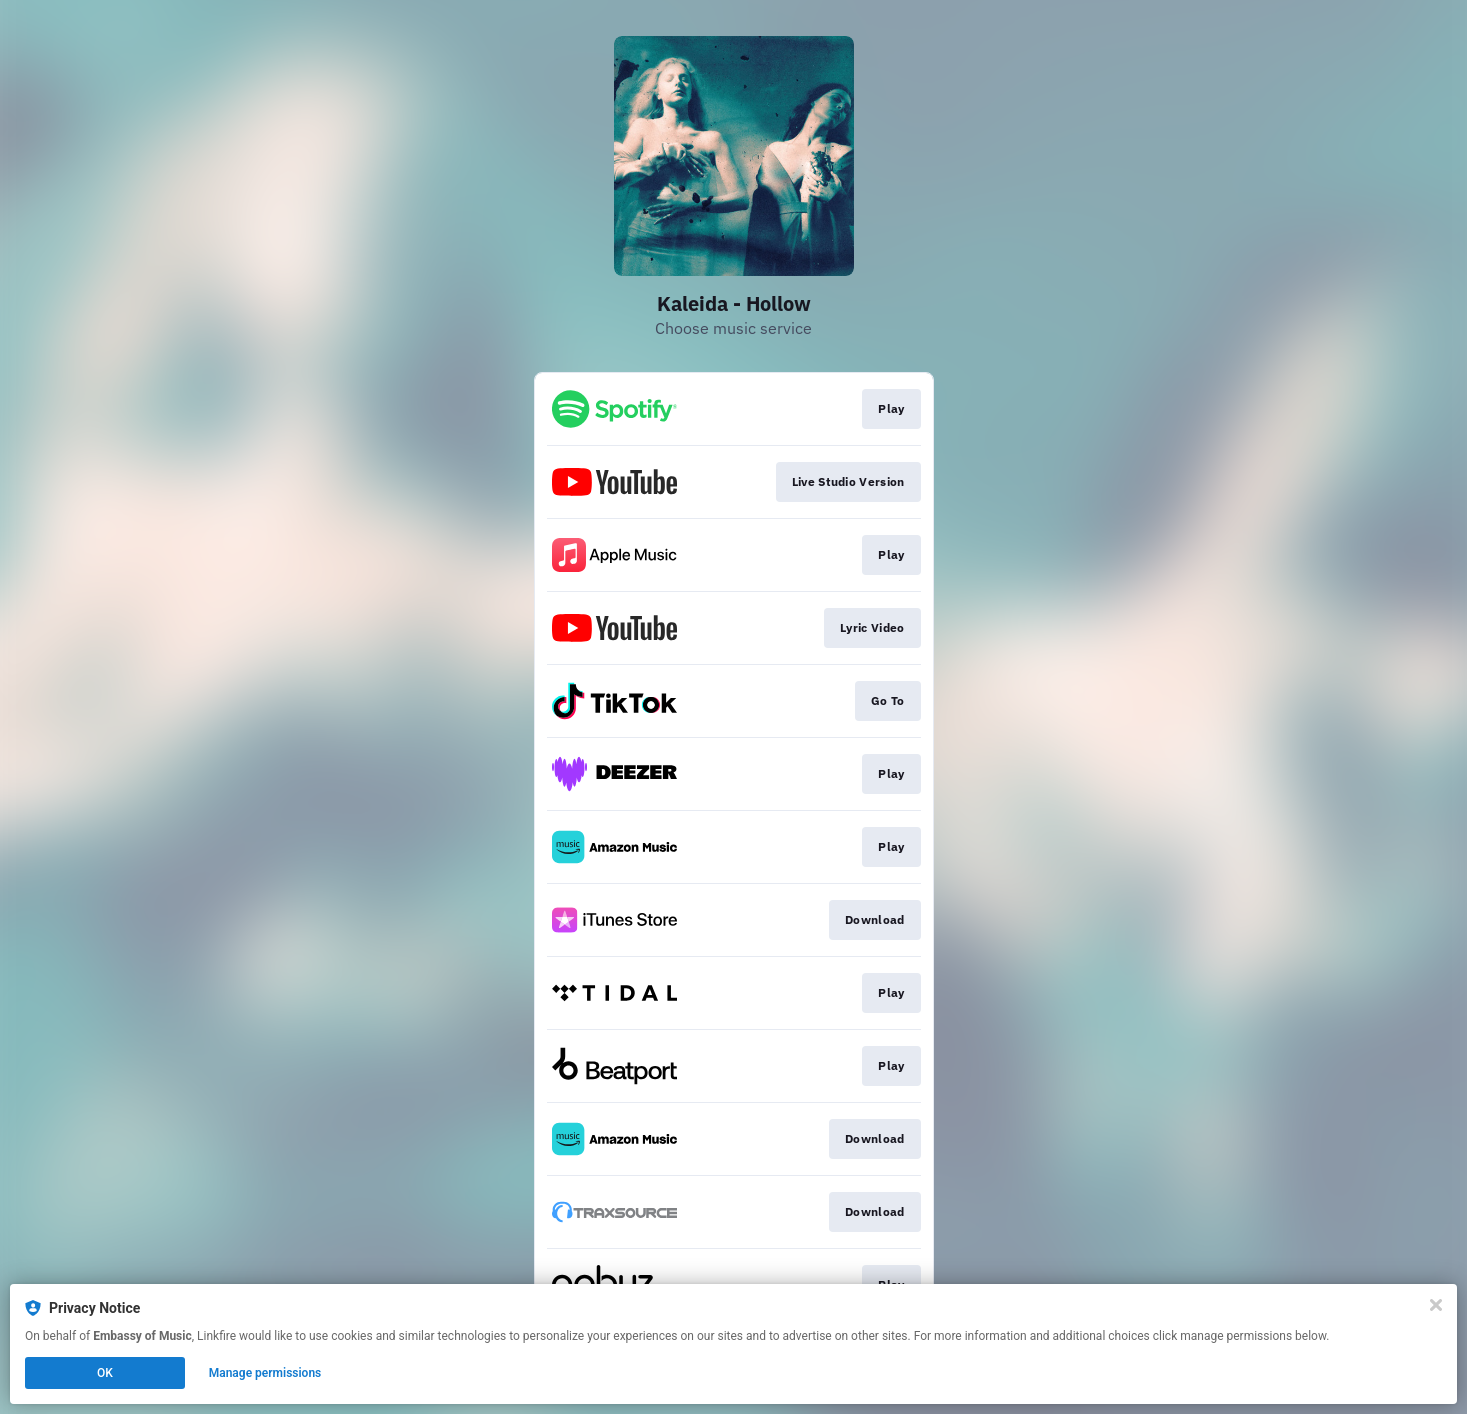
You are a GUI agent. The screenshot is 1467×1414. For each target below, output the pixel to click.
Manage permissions (265, 1373)
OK (105, 1373)
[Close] (1436, 1305)
